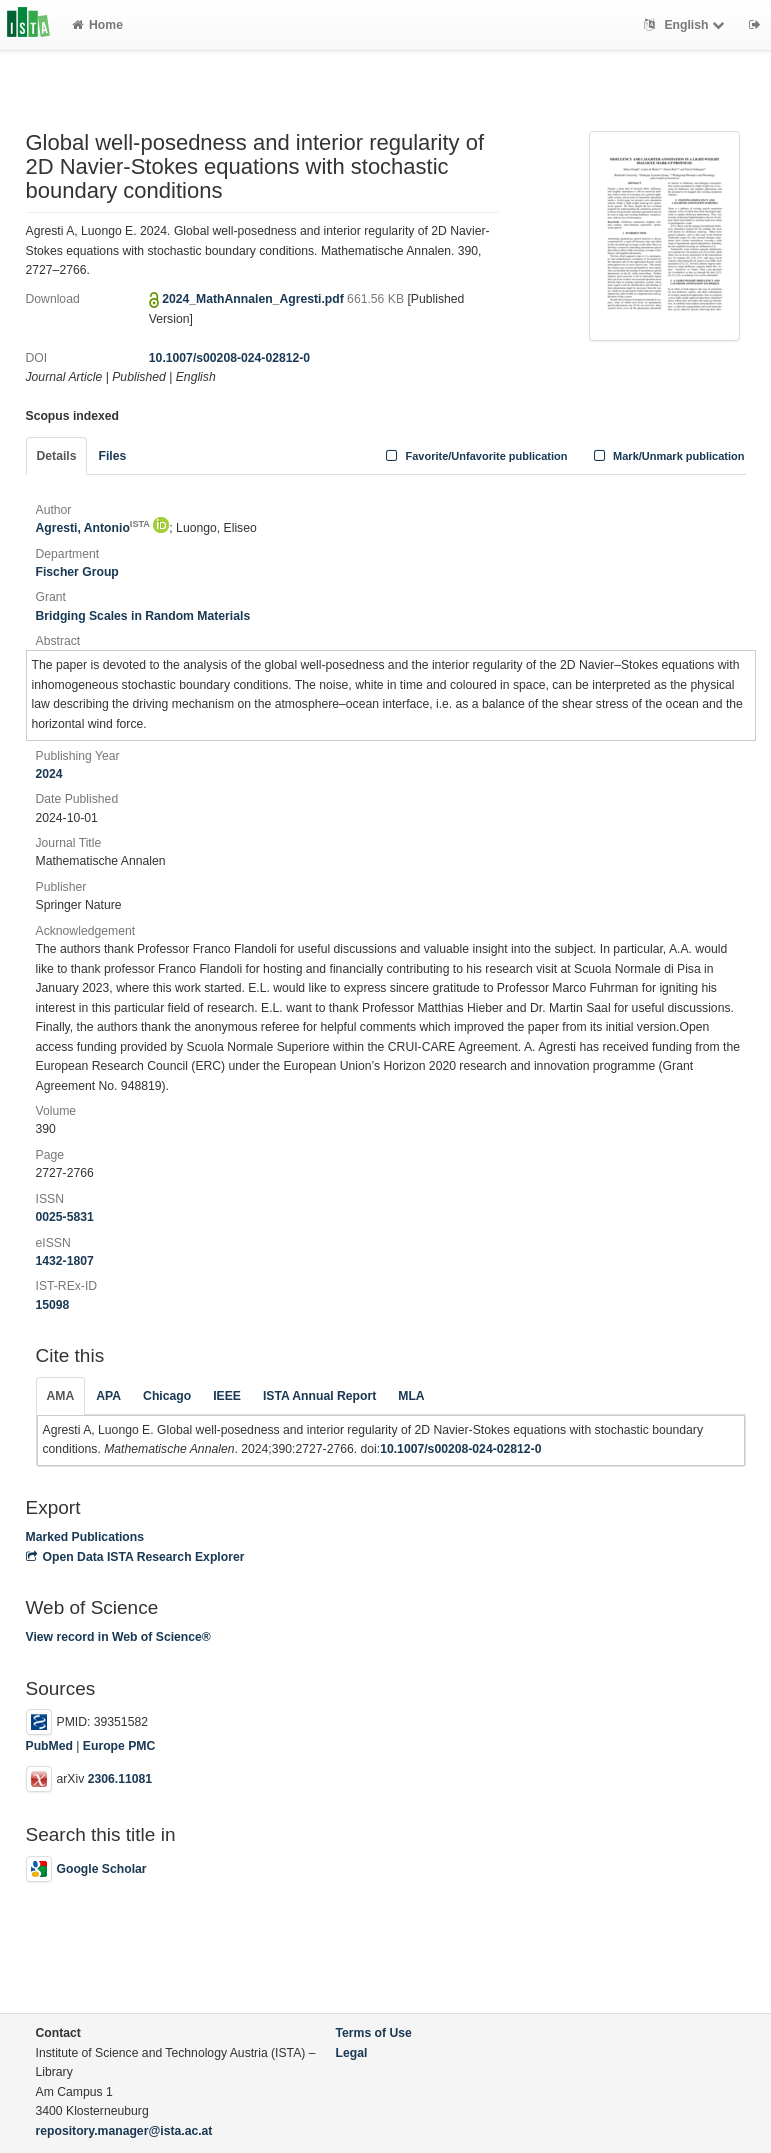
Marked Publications (85, 1537)
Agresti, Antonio (93, 528)
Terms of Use (374, 2033)
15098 (53, 1305)
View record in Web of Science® (118, 1637)
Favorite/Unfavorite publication (475, 456)
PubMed (49, 1746)
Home (97, 25)
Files (112, 456)
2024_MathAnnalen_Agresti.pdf (254, 299)
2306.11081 (120, 1780)
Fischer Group (77, 572)
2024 (49, 774)
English (686, 25)
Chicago (167, 1396)
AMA (61, 1396)
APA (108, 1396)
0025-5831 (65, 1217)
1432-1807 (65, 1261)
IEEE (227, 1396)
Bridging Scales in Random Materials (143, 616)
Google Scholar (86, 1869)
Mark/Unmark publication (666, 456)
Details (57, 456)
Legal (352, 2053)
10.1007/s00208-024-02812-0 (229, 358)
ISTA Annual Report (319, 1396)
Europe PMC (119, 1746)
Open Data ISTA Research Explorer (135, 1557)
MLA (411, 1396)
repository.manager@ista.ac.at (124, 2131)
